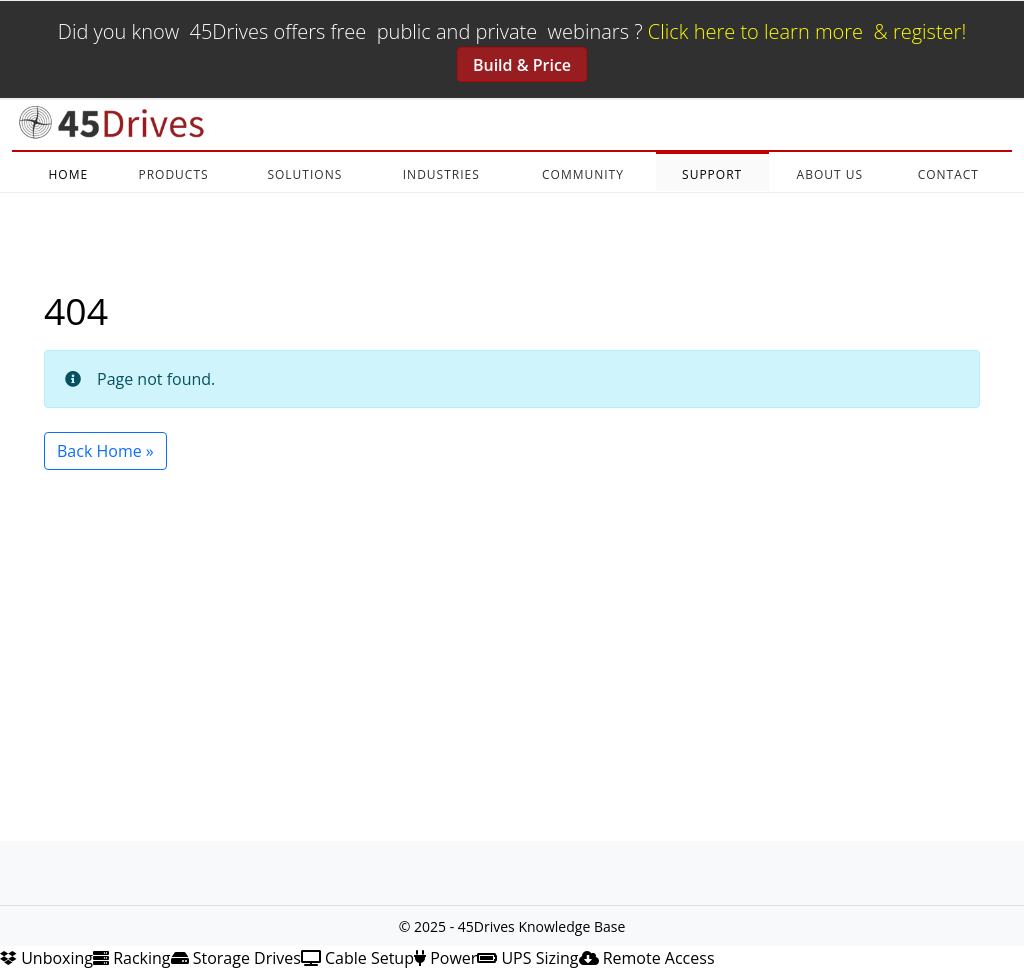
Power (445, 958)
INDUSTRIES (441, 174)
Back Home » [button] (105, 451)
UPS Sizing (527, 958)
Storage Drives (236, 958)
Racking (132, 958)
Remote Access (647, 958)
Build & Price (522, 65)
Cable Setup (357, 958)
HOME (68, 174)
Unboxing (46, 958)
